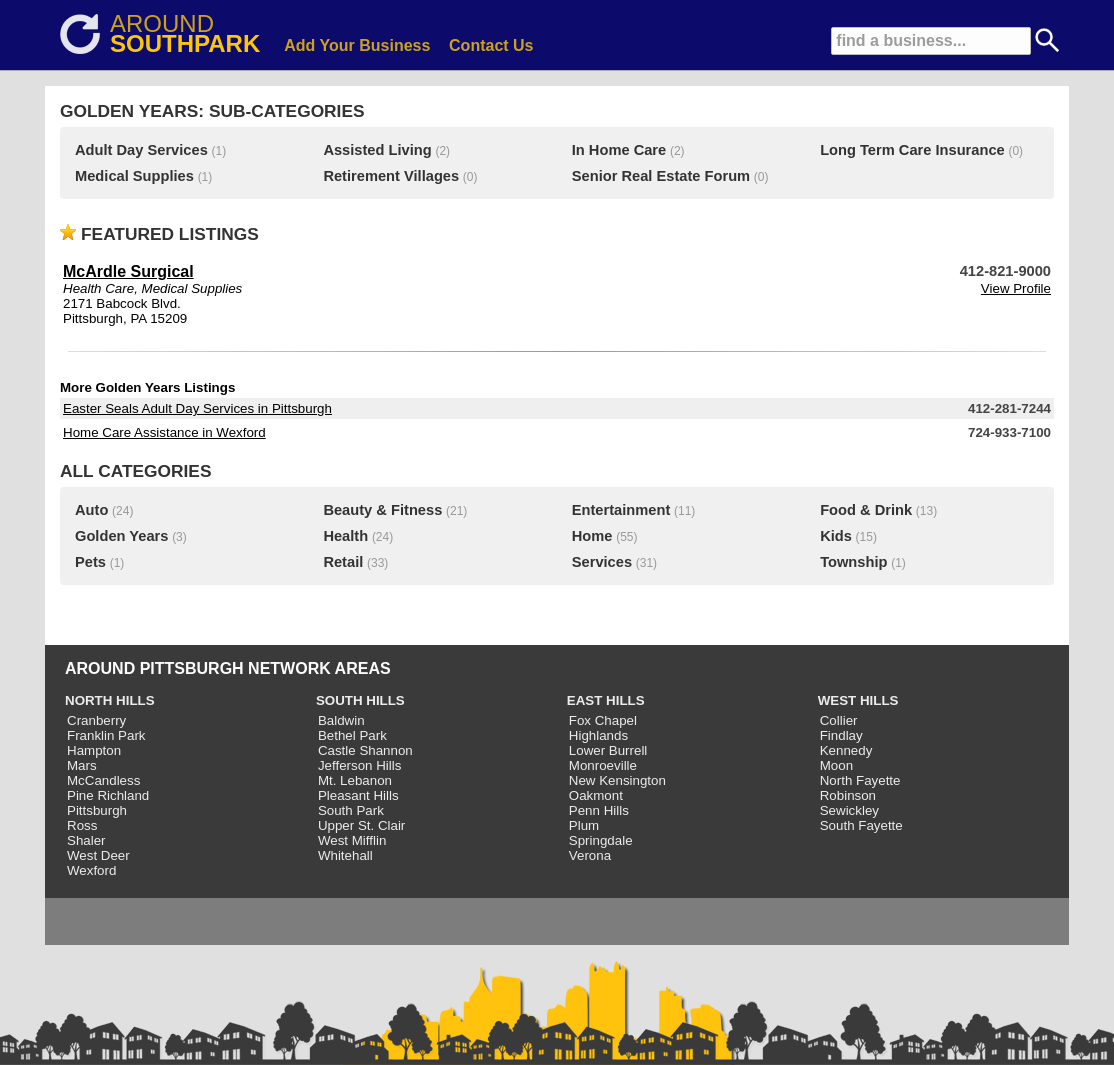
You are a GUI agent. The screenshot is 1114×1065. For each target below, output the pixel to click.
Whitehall (345, 855)
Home (592, 536)
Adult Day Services (141, 150)
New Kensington (617, 780)
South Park (351, 810)
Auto (91, 510)
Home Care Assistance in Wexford (164, 432)
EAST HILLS (606, 700)
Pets (90, 562)
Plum (584, 825)
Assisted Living (377, 150)
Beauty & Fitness (382, 510)
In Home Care (619, 150)
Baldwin (341, 720)
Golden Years (121, 536)
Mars (82, 765)
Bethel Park (352, 735)
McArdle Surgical (128, 271)
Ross (82, 825)
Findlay (841, 735)
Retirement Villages (391, 176)
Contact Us (491, 45)
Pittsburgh (97, 810)
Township (853, 562)
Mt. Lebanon (355, 780)
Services (602, 562)
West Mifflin (352, 840)
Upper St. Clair (361, 825)
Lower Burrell (608, 750)
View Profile (1016, 288)
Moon (836, 765)
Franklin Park (106, 735)
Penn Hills (599, 810)
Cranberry (96, 720)
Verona (590, 855)
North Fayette (860, 780)
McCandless (103, 780)
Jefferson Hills (359, 765)
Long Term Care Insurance (912, 150)
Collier (839, 720)
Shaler (86, 840)
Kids (836, 536)
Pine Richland (108, 795)
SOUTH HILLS (360, 700)
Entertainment (621, 510)
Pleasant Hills (358, 795)
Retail (343, 562)
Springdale (601, 840)
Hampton (94, 750)
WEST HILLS (858, 700)
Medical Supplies (134, 176)
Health (345, 536)
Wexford (91, 870)
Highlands (598, 735)
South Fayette (861, 825)
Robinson (848, 795)
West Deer (98, 855)
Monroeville (603, 765)
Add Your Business (357, 45)
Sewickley (849, 810)
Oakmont (596, 795)
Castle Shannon (365, 750)
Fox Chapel (603, 720)
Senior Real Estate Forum (661, 176)
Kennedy (846, 750)
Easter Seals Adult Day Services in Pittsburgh (197, 408)
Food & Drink (866, 510)
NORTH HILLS (110, 700)
